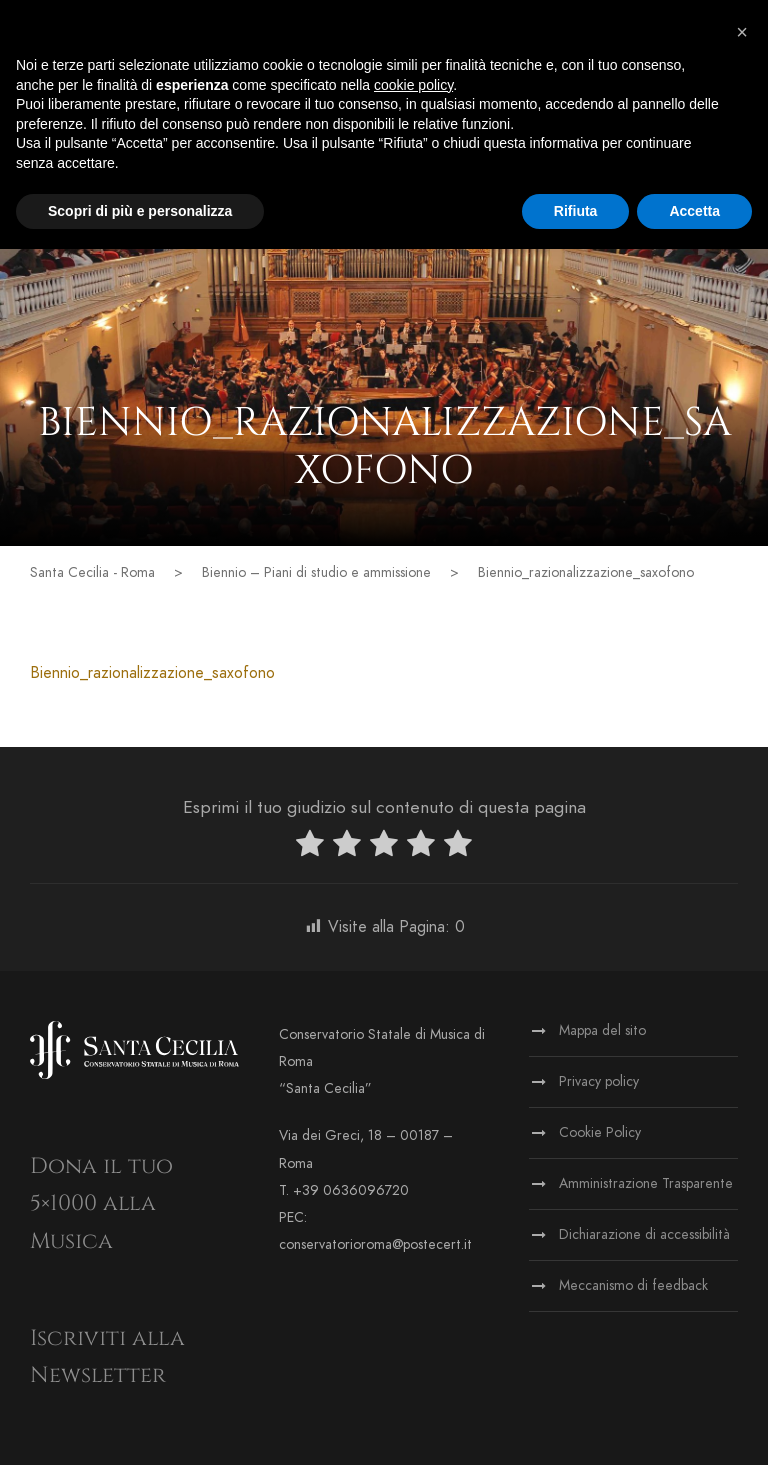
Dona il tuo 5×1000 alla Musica (101, 1204)
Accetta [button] (694, 211)
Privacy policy (599, 1081)
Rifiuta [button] (576, 211)
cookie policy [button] (413, 85)
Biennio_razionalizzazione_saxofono (152, 673)
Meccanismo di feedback (633, 1285)
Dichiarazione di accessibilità (644, 1234)
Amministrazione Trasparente (646, 1183)
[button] (742, 32)
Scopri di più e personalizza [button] (140, 211)
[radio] (310, 847)
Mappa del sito (602, 1030)
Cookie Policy (600, 1132)
